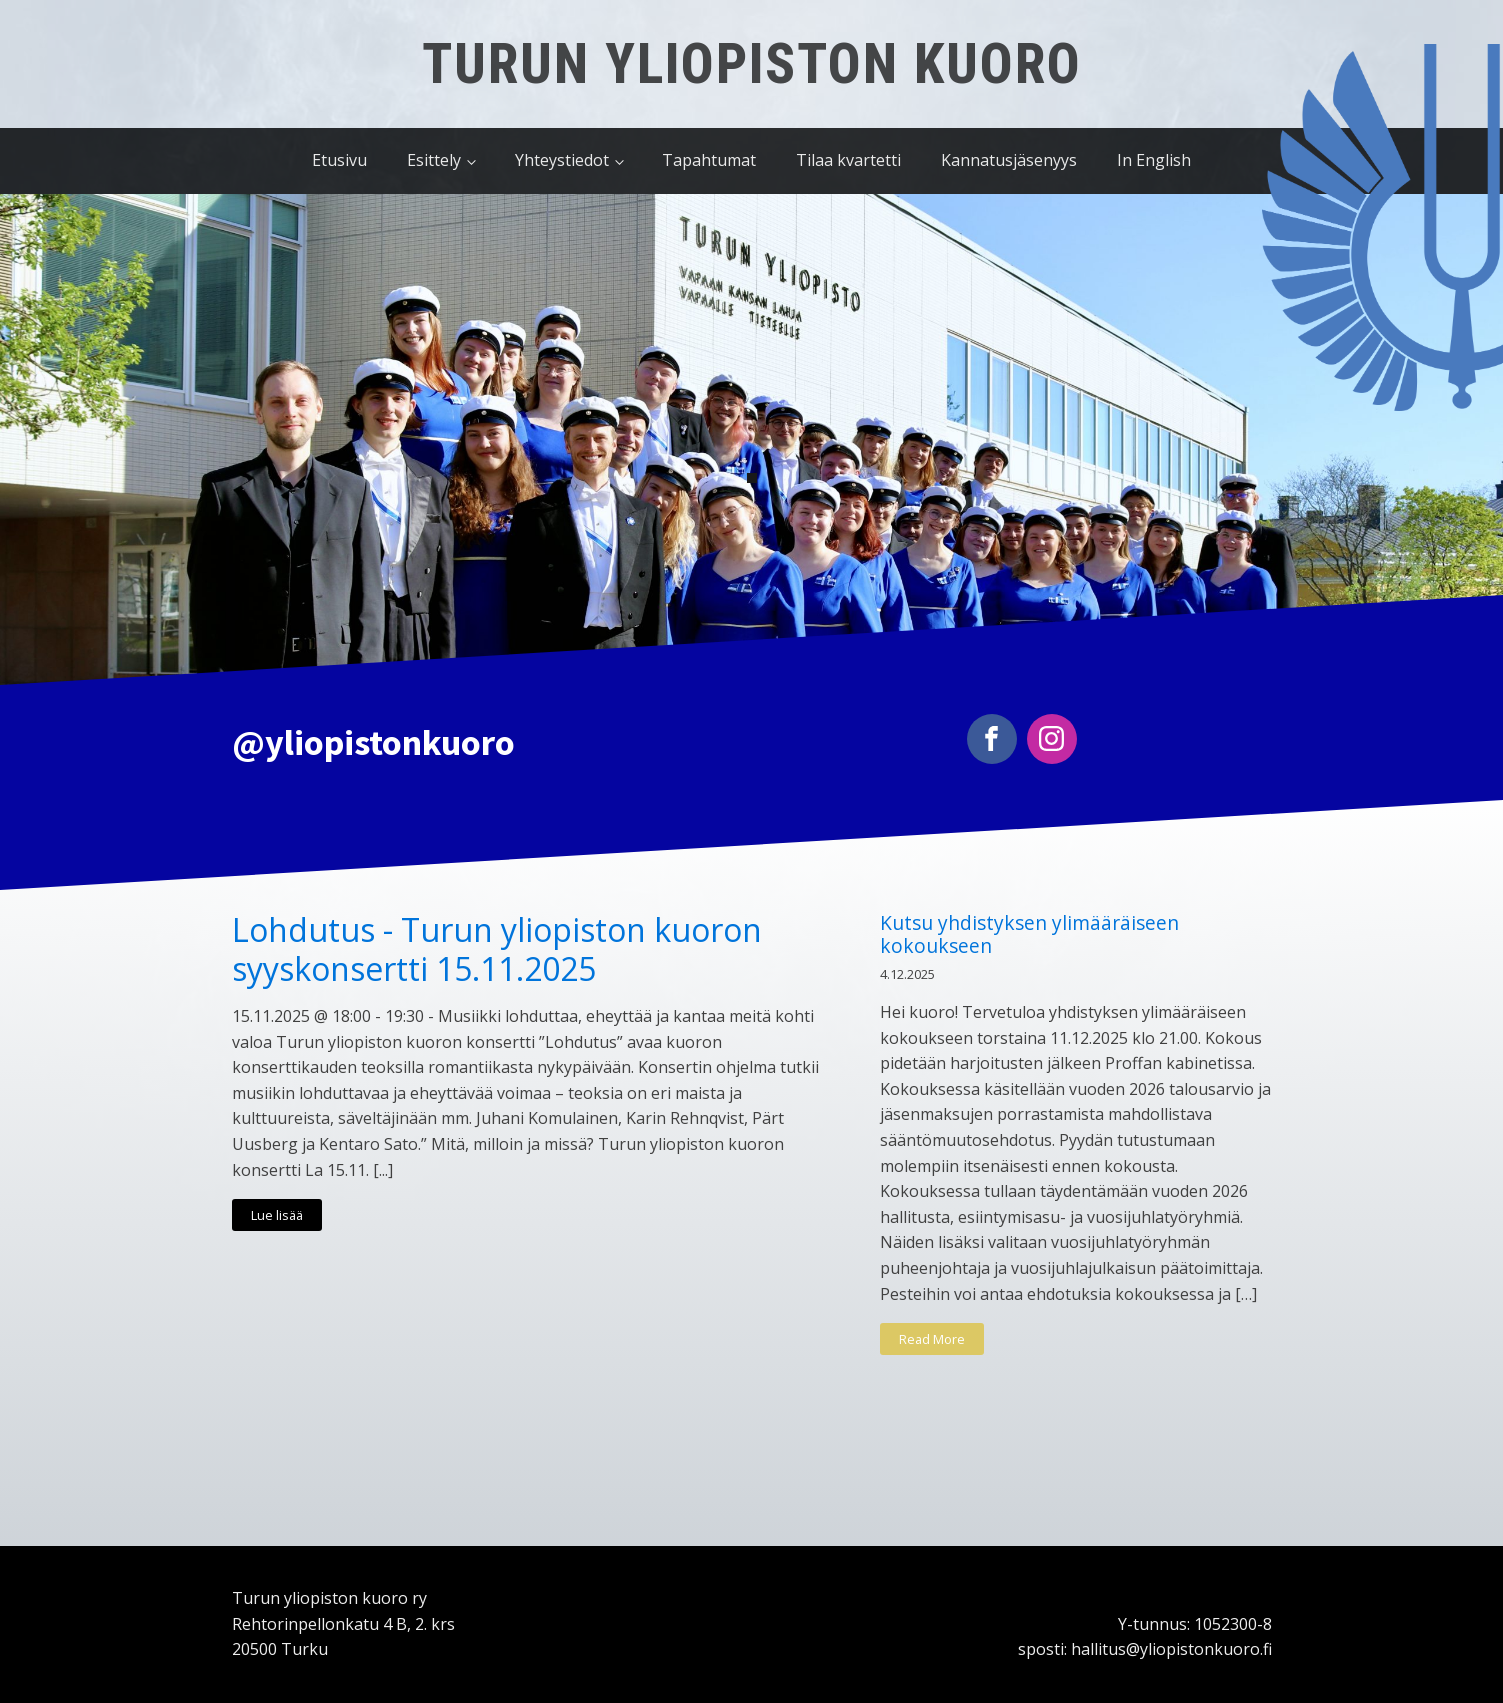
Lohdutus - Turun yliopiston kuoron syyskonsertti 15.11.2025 (497, 949)
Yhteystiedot (562, 160)
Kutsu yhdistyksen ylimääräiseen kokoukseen (1029, 934)
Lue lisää (277, 1215)
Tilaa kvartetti (848, 160)
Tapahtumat (709, 160)
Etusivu (339, 160)
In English (1154, 160)
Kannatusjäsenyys (1009, 160)
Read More (932, 1339)
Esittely (434, 160)
